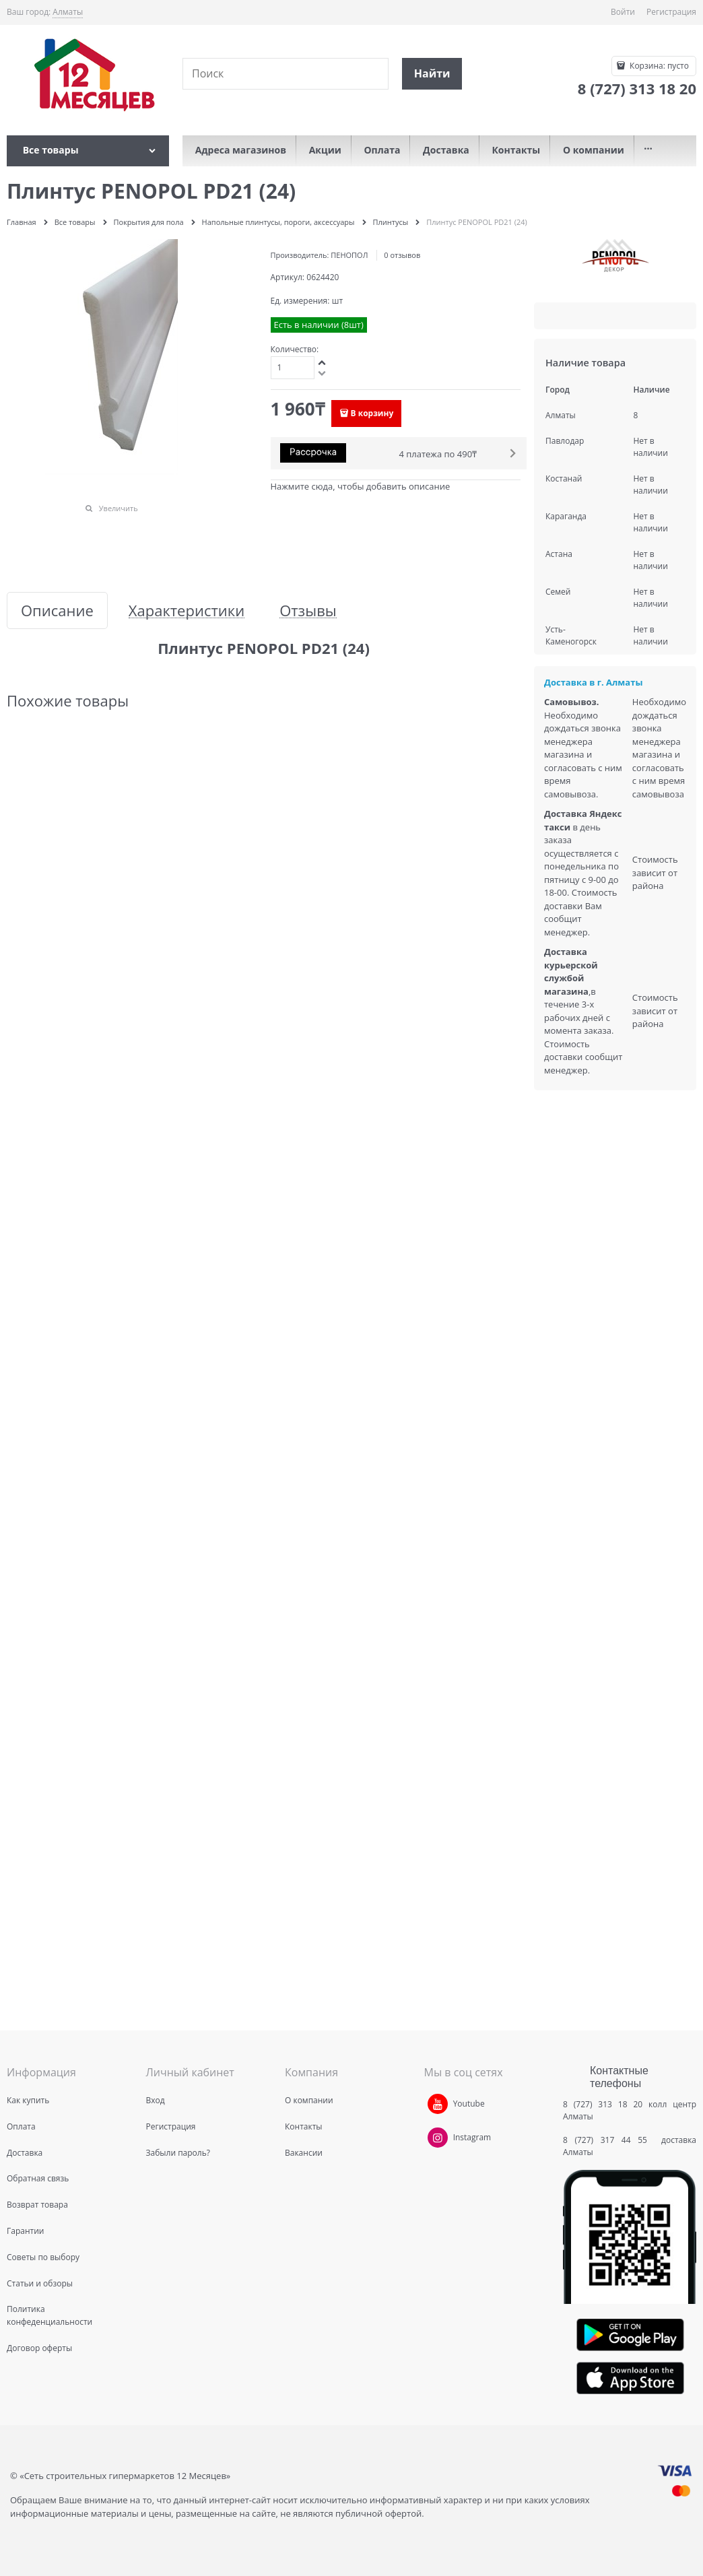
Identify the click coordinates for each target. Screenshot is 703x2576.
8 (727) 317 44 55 (608, 2140)
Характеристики (186, 610)
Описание (57, 610)
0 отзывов (402, 255)
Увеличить (118, 508)
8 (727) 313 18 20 (602, 2104)
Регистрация (671, 12)
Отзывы (308, 610)
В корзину (372, 413)
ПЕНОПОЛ (349, 255)
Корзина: (658, 65)
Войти (623, 12)
